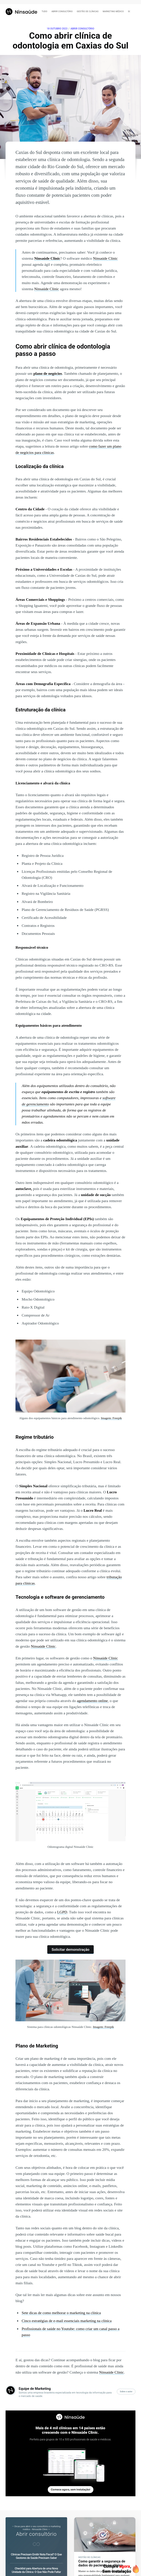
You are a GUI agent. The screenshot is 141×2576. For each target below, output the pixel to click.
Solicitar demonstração (70, 1949)
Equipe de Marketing (35, 2389)
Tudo (44, 11)
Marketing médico (113, 11)
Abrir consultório (62, 11)
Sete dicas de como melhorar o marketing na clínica (61, 2313)
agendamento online (92, 1701)
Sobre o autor (126, 2391)
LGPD (62, 1912)
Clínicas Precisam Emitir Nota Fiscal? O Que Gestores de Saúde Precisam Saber (36, 2556)
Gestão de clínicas (88, 11)
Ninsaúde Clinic (105, 258)
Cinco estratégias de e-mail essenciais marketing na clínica (66, 2321)
